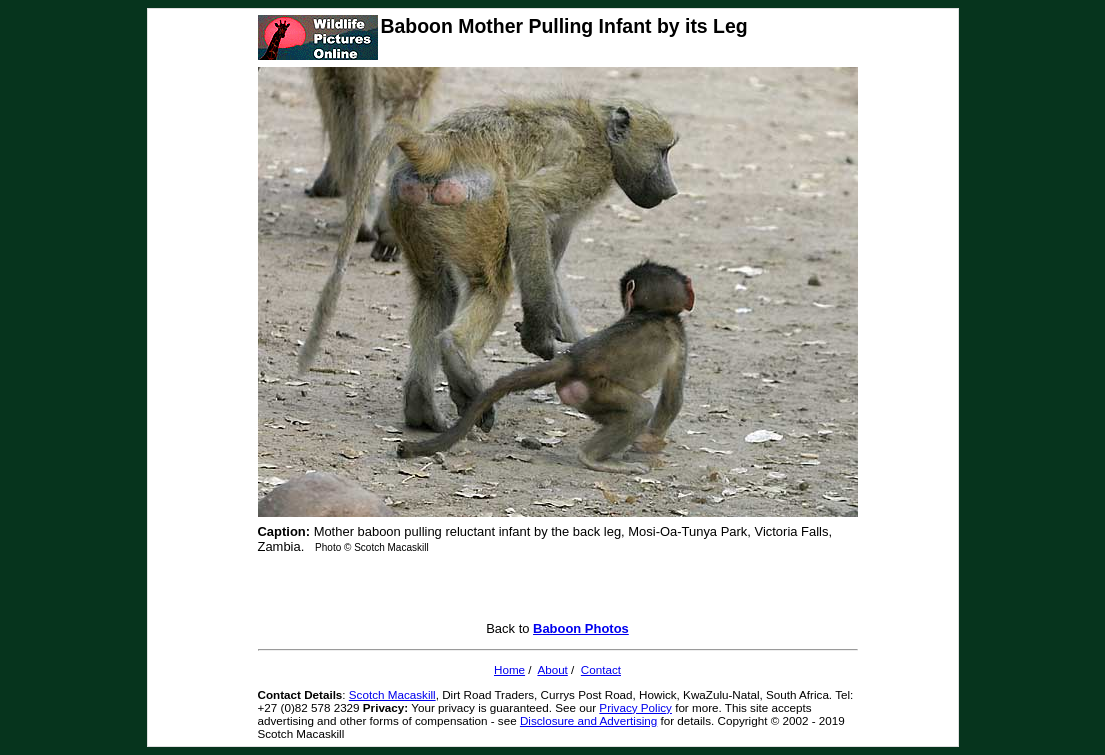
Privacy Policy (635, 707)
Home (509, 669)
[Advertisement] (558, 591)
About (552, 669)
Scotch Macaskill (392, 694)
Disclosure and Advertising (588, 720)
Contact (601, 669)
